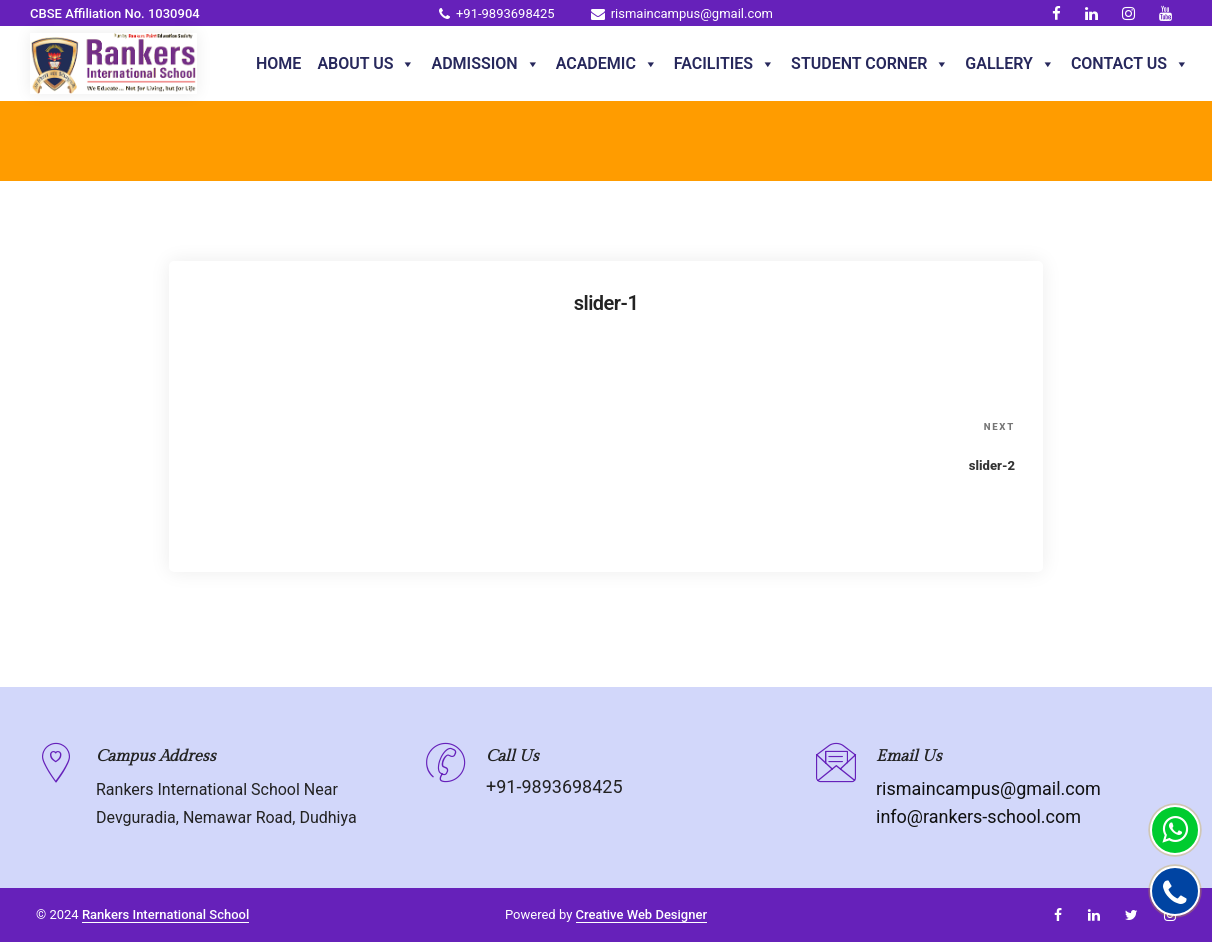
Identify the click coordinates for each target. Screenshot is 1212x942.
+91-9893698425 (497, 13)
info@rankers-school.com (978, 816)
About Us (366, 64)
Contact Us (1130, 64)
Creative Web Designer (642, 914)
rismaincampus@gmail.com (682, 13)
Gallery (1010, 64)
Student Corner (870, 64)
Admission (485, 64)
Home (278, 63)
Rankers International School (165, 914)
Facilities (724, 64)
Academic (607, 64)
